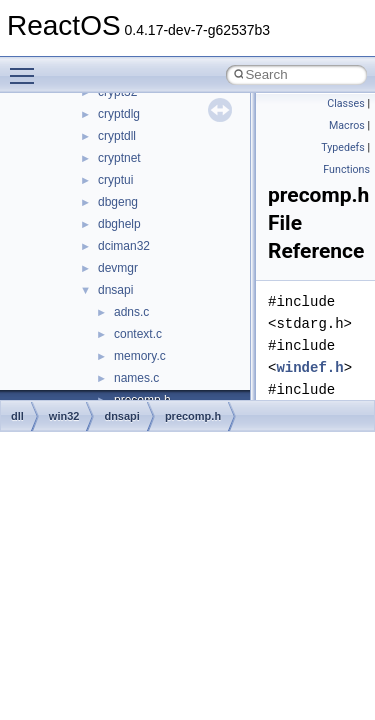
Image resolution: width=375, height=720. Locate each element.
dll (17, 416)
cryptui (115, 180)
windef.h (309, 367)
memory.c (140, 356)
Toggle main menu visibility (27, 67)
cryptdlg (119, 114)
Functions (346, 169)
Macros (347, 125)
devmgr (118, 268)
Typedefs (343, 147)
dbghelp (119, 224)
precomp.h (193, 416)
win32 (64, 416)
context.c (138, 334)
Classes (345, 103)
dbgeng (118, 202)
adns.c (131, 312)
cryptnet (119, 158)
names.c (136, 378)
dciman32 (124, 246)
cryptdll (117, 136)
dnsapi (115, 290)
